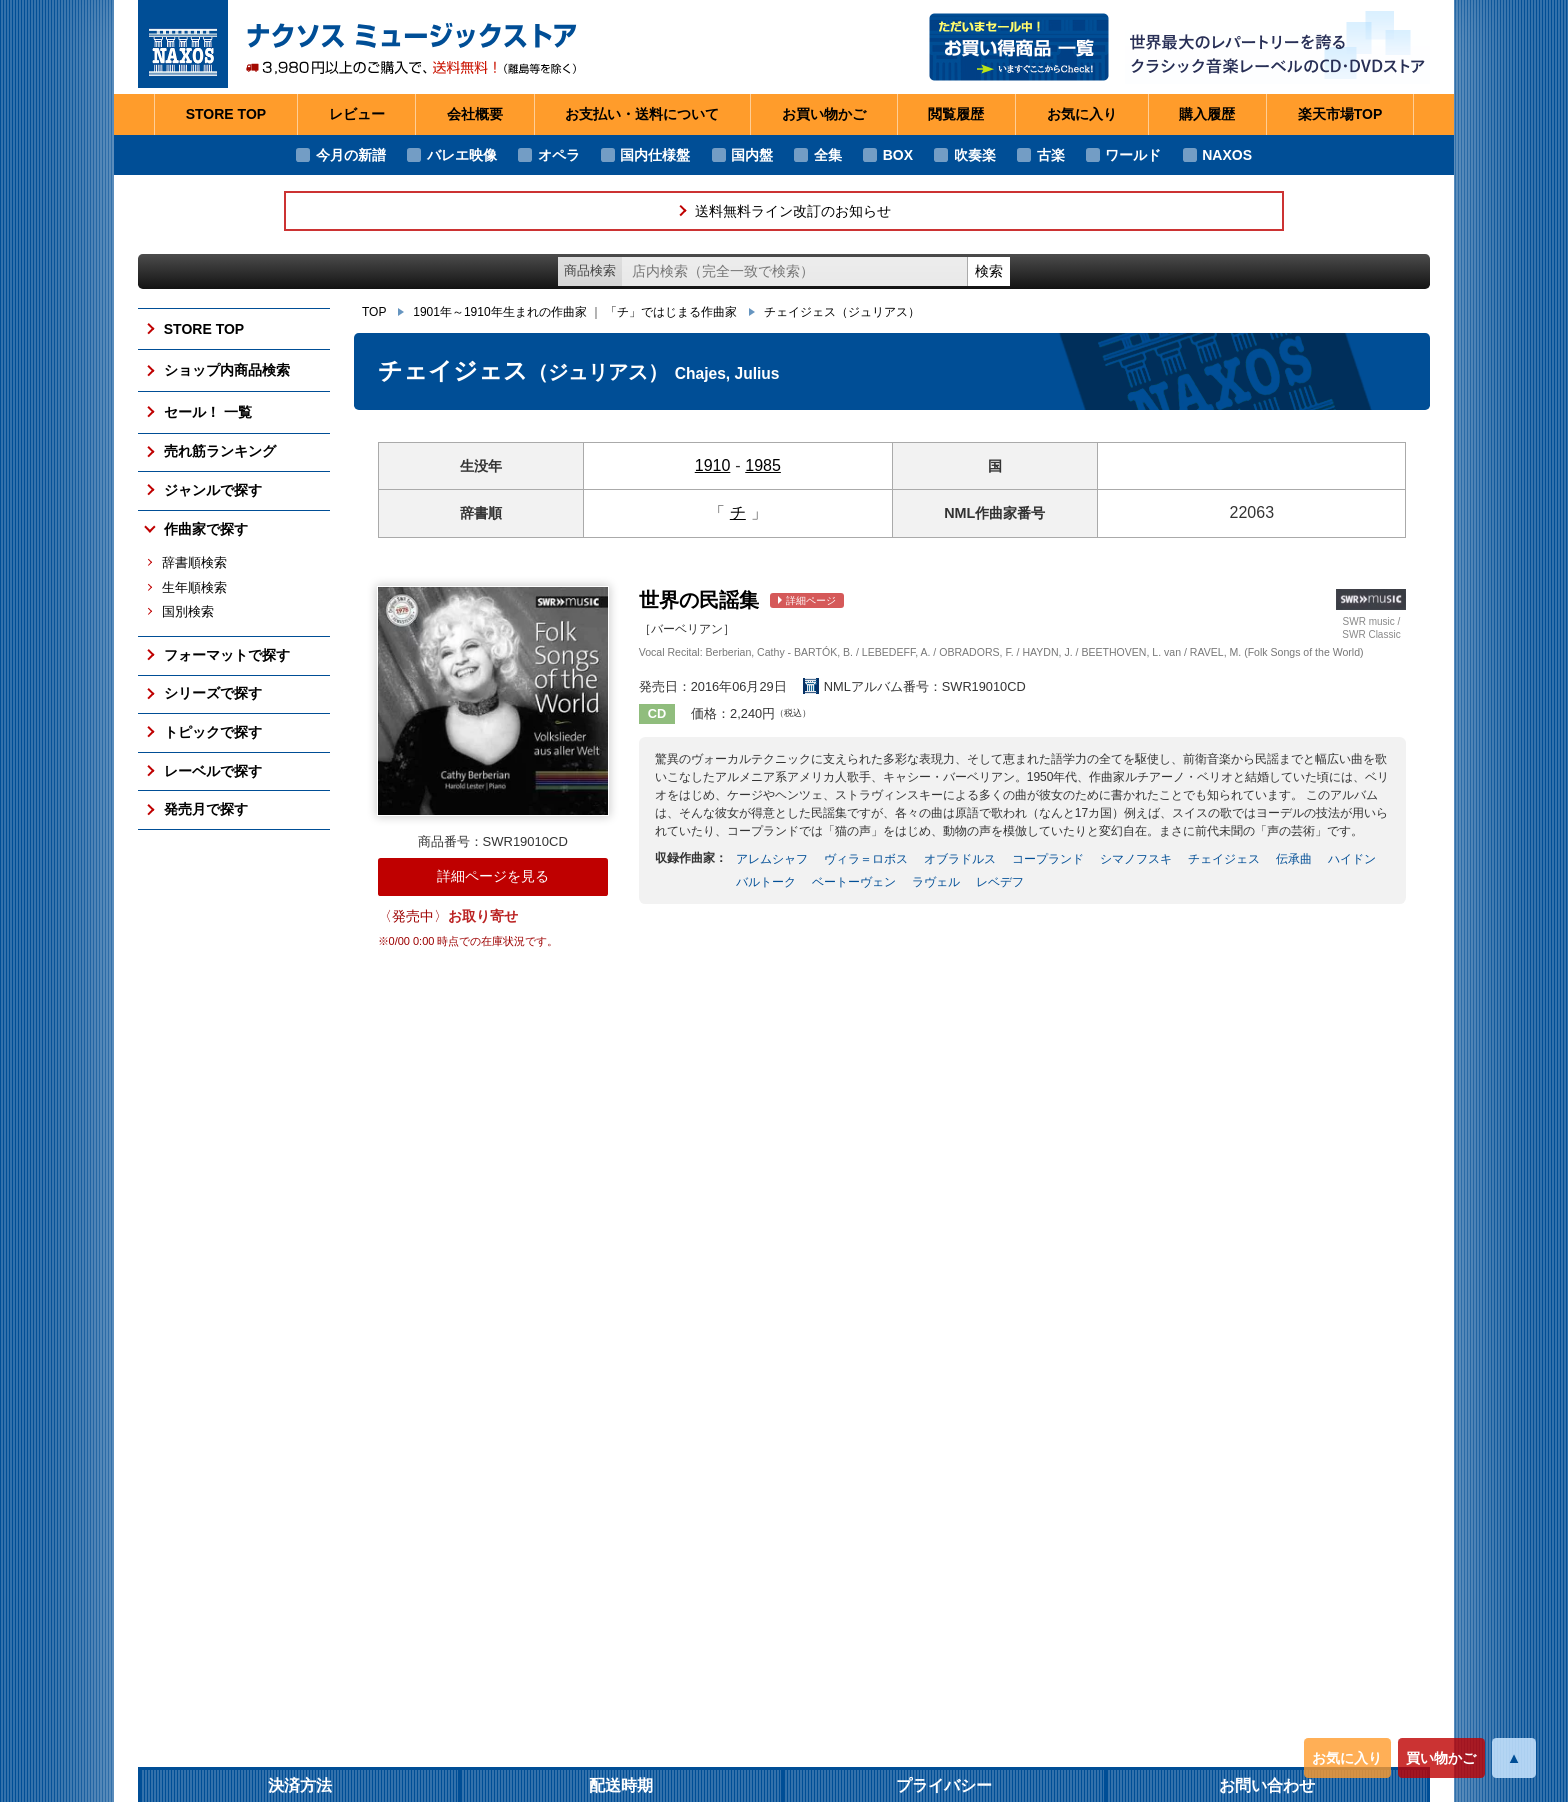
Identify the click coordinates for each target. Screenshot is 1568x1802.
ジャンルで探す (213, 490)
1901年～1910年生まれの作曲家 (499, 312)
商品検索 (590, 270)
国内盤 (752, 155)
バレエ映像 (462, 155)
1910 (713, 465)
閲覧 (956, 115)
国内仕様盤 (655, 155)
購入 (1207, 115)
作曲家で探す (206, 529)
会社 (475, 115)
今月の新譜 (351, 155)
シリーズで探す (213, 693)
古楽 (1051, 155)
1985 (763, 465)
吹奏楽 (975, 155)
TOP (374, 312)
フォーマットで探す (227, 655)
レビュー (357, 114)
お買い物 (824, 115)
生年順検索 (194, 588)
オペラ (559, 155)
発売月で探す (206, 809)
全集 (828, 155)
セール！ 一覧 (208, 412)
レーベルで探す (213, 771)
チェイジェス (842, 312)
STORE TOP (226, 114)
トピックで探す (213, 732)
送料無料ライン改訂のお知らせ (793, 211)
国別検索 (188, 612)
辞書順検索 (194, 563)
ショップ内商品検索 (227, 370)
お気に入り (1347, 1758)
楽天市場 (1340, 115)
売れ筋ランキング (220, 451)
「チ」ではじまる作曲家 (671, 312)
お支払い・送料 (642, 115)
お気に (1082, 115)
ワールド (1133, 155)
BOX (898, 155)
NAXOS (1227, 155)
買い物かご (1441, 1758)
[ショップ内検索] (795, 271)
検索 (989, 271)
